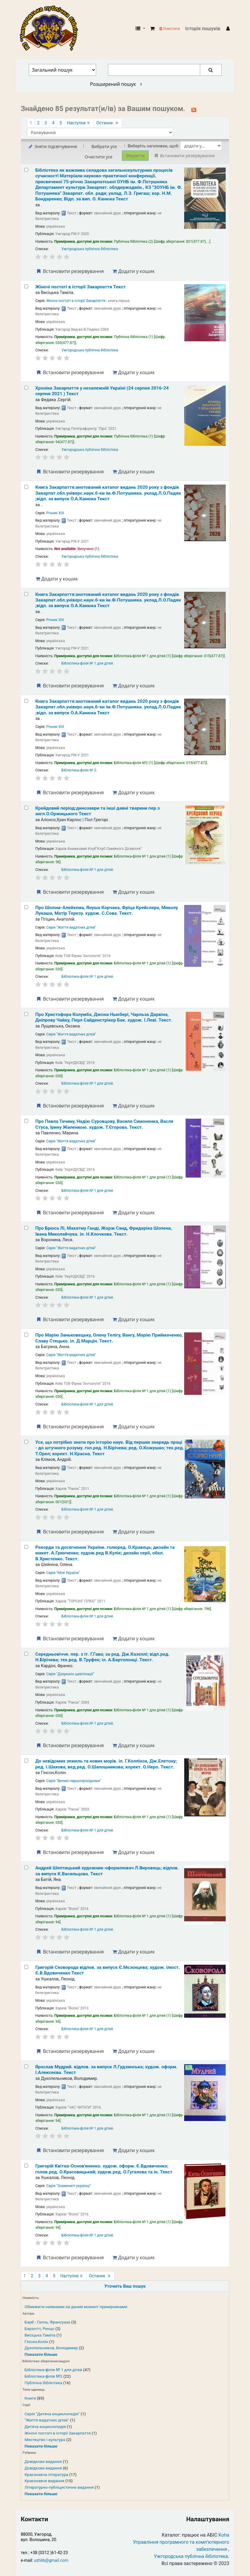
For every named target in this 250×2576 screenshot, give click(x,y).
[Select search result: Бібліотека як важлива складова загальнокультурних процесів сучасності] (26, 170)
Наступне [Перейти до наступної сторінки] (79, 123)
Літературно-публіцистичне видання (59, 2487)
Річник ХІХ (55, 513)
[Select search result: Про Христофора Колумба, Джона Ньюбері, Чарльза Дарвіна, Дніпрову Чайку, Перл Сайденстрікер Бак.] (26, 1014)
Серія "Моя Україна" (63, 1573)
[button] (152, 29)
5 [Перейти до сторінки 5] (60, 123)
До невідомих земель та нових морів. (106, 1763)
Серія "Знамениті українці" (68, 2186)
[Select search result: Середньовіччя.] (26, 1654)
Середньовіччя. (102, 1657)
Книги (30, 2398)
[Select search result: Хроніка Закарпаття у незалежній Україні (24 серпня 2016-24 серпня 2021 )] (26, 388)
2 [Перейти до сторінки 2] (38, 123)
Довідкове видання (43, 2461)
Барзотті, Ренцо (39, 2328)
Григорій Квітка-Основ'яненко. (103, 2168)
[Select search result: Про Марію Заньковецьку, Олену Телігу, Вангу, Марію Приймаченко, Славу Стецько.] (26, 1335)
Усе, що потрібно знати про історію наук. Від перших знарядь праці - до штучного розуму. (109, 1448)
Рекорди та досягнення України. (105, 1553)
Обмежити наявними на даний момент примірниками (76, 2306)
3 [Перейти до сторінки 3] (45, 123)
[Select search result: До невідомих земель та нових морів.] (26, 1761)
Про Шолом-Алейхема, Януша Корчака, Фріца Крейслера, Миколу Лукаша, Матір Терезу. (106, 910)
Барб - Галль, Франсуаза (47, 2322)
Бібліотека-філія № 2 (78, 770)
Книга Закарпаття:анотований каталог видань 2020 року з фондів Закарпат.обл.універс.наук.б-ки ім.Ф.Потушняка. (108, 493)
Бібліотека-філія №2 (43, 2376)
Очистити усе (98, 157)
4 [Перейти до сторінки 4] (53, 123)
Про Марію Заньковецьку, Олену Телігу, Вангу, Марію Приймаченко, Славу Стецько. (109, 1337)
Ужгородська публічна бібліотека (89, 249)
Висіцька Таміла (40, 2335)
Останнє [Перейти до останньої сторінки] (108, 123)
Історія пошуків (202, 28)
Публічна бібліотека (43, 2382)
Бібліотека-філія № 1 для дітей (53, 2369)
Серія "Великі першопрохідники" (73, 1781)
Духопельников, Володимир (51, 2347)
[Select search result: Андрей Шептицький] (26, 1867)
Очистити (169, 28)
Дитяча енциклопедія (45, 2426)
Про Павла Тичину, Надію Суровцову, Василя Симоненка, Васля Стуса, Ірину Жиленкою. (104, 1124)
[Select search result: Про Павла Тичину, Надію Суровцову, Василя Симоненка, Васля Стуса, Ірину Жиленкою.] (26, 1121)
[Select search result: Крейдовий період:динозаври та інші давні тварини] (26, 808)
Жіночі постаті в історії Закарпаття (58, 2433)
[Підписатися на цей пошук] (194, 109)
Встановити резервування (70, 271)
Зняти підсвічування (52, 146)
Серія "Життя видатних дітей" (71, 927)
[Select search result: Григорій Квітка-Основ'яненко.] (26, 2165)
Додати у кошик (133, 271)
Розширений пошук (116, 84)
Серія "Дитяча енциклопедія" (52, 2413)
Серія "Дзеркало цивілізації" (70, 1674)
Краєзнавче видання (44, 2480)
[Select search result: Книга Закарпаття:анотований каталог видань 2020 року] (26, 487)
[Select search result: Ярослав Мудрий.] (26, 2066)
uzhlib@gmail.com (51, 2560)
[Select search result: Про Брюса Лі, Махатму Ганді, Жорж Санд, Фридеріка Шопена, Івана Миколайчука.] (26, 1228)
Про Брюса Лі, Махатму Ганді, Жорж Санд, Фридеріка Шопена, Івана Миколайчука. (103, 1231)
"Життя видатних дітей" (47, 2420)
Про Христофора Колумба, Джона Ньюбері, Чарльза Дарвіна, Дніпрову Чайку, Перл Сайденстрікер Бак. (103, 1017)
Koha (224, 2535)
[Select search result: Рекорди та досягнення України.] (26, 1547)
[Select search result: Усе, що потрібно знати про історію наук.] (26, 1442)
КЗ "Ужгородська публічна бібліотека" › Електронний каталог (51, 28)
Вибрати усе (104, 146)
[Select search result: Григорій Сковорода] (26, 1967)
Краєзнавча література (46, 2474)
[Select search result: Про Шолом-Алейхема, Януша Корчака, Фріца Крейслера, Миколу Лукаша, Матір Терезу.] (26, 907)
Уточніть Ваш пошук (125, 2286)
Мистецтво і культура (45, 2439)
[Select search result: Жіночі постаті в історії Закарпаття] (26, 286)
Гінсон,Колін (36, 2341)
